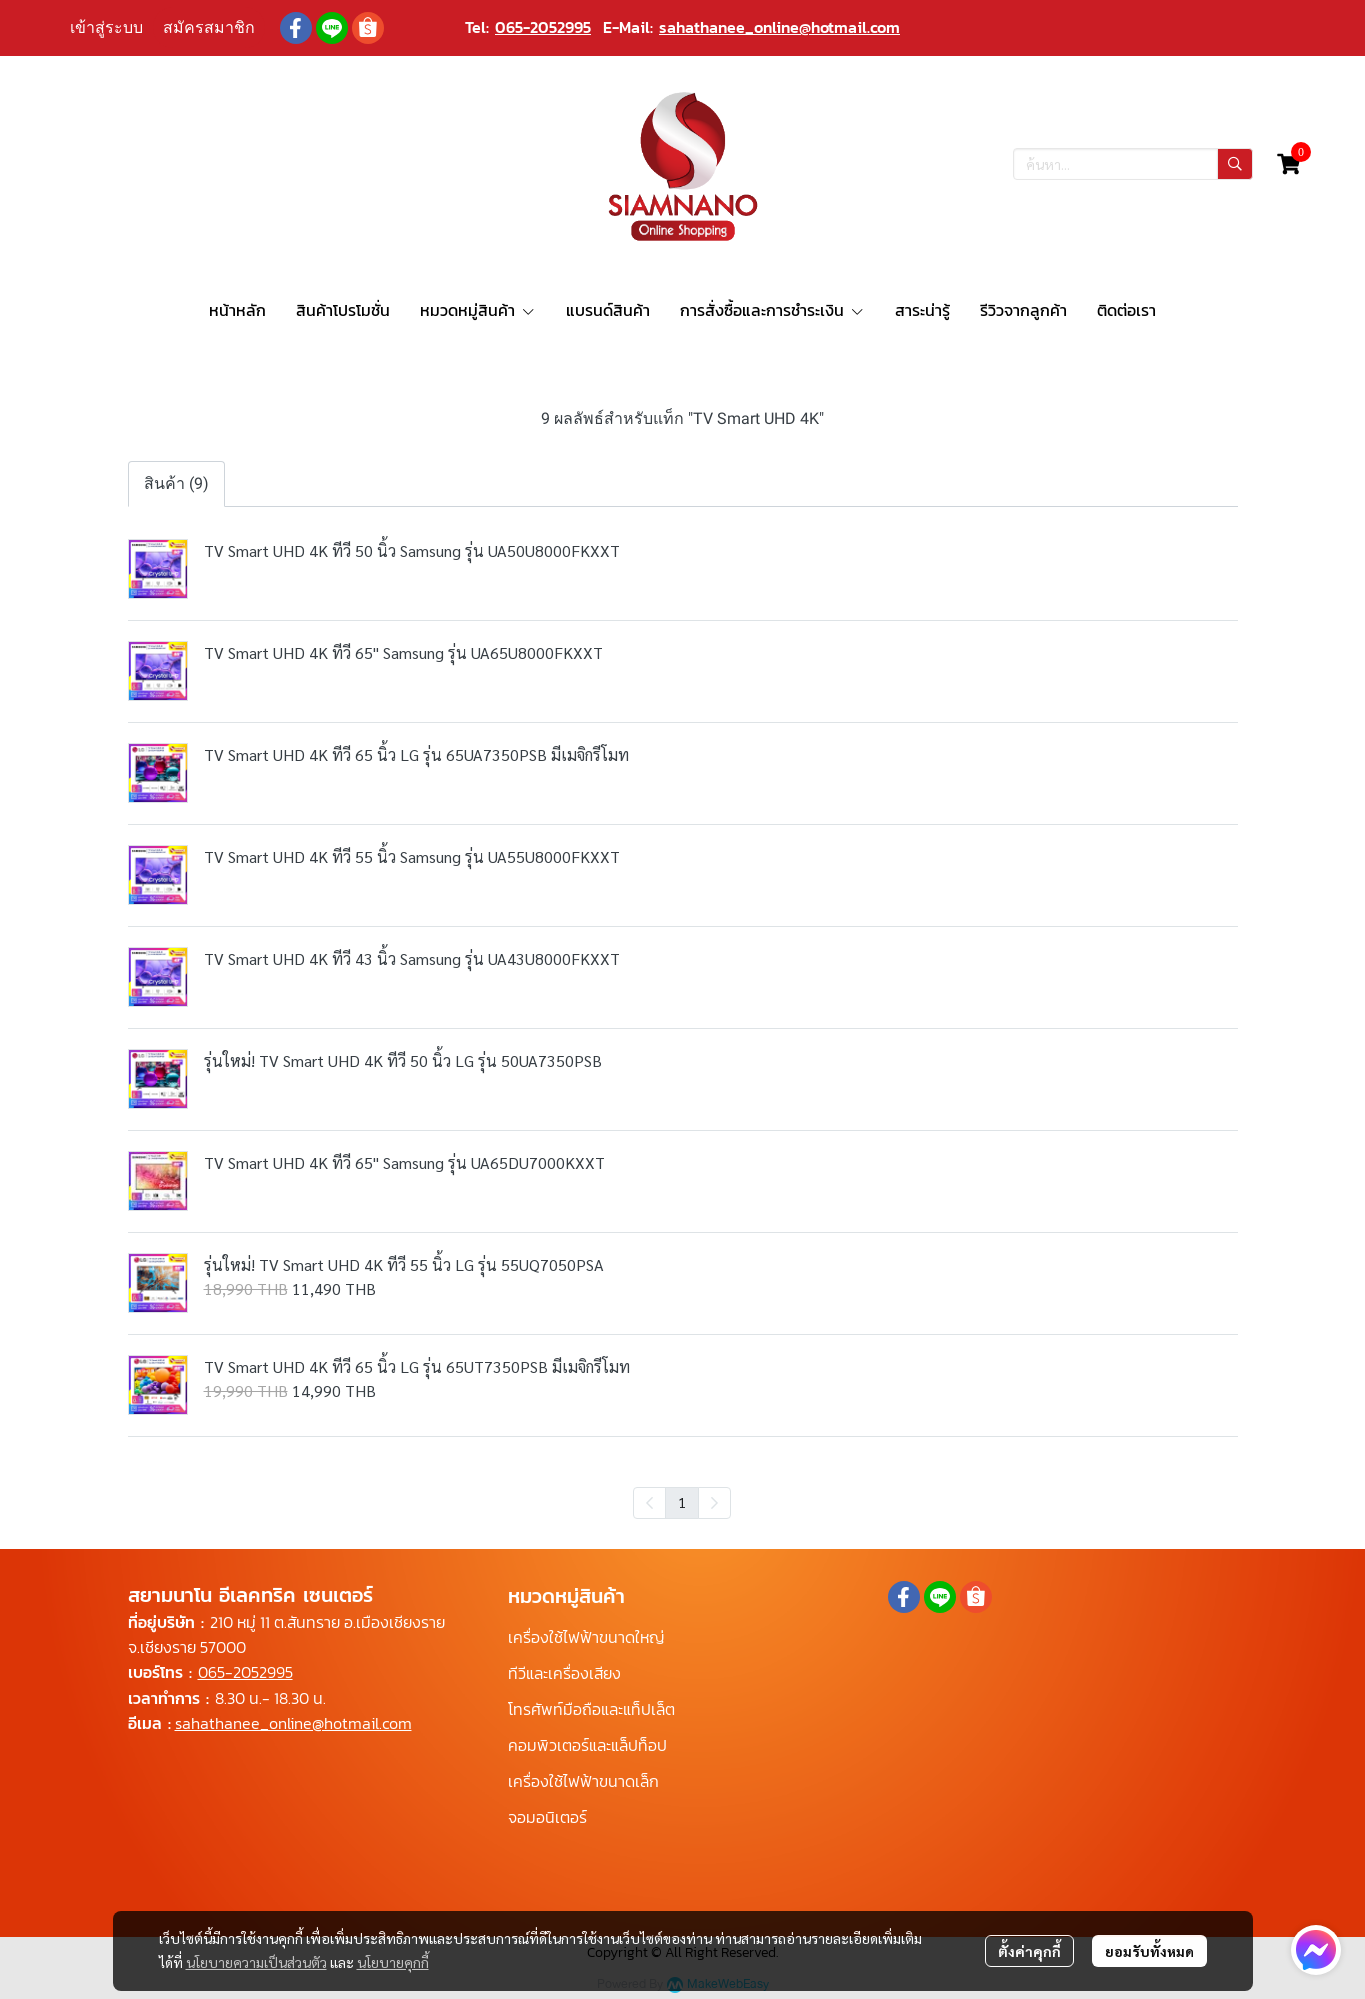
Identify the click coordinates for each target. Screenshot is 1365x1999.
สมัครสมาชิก (209, 27)
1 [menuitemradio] (682, 1502)
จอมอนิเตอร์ (547, 1817)
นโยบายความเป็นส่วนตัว (256, 1962)
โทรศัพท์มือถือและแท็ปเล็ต (591, 1709)
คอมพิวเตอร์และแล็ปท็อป (587, 1745)
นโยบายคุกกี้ (393, 1962)
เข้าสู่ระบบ (106, 27)
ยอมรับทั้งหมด (1149, 1951)
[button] (1133, 164)
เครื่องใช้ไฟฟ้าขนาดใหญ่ (586, 1637)
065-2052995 (543, 27)
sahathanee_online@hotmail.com (779, 27)
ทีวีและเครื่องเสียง (564, 1673)
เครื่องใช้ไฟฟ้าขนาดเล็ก (583, 1781)
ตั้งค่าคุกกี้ (1029, 1951)
